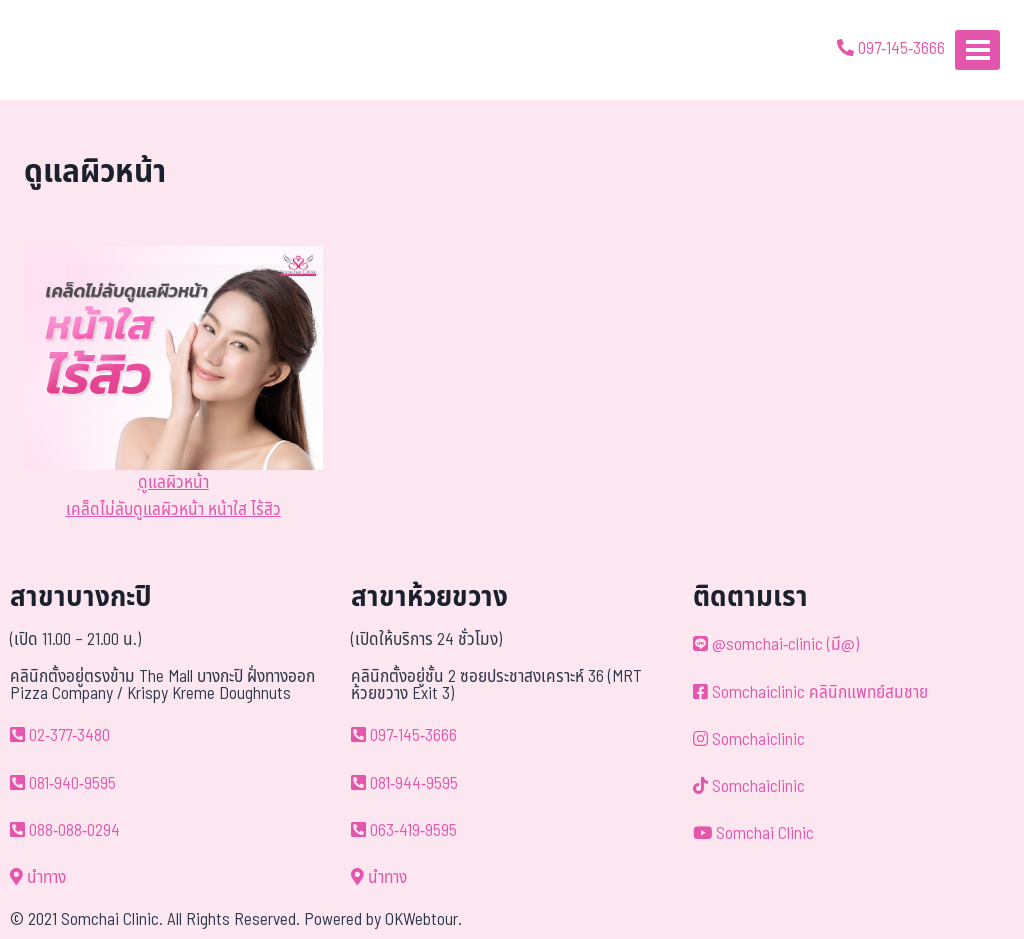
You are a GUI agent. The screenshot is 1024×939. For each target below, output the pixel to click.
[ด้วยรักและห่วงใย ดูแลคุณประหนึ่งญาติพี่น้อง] (72, 50)
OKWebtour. (423, 920)
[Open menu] (977, 49)
